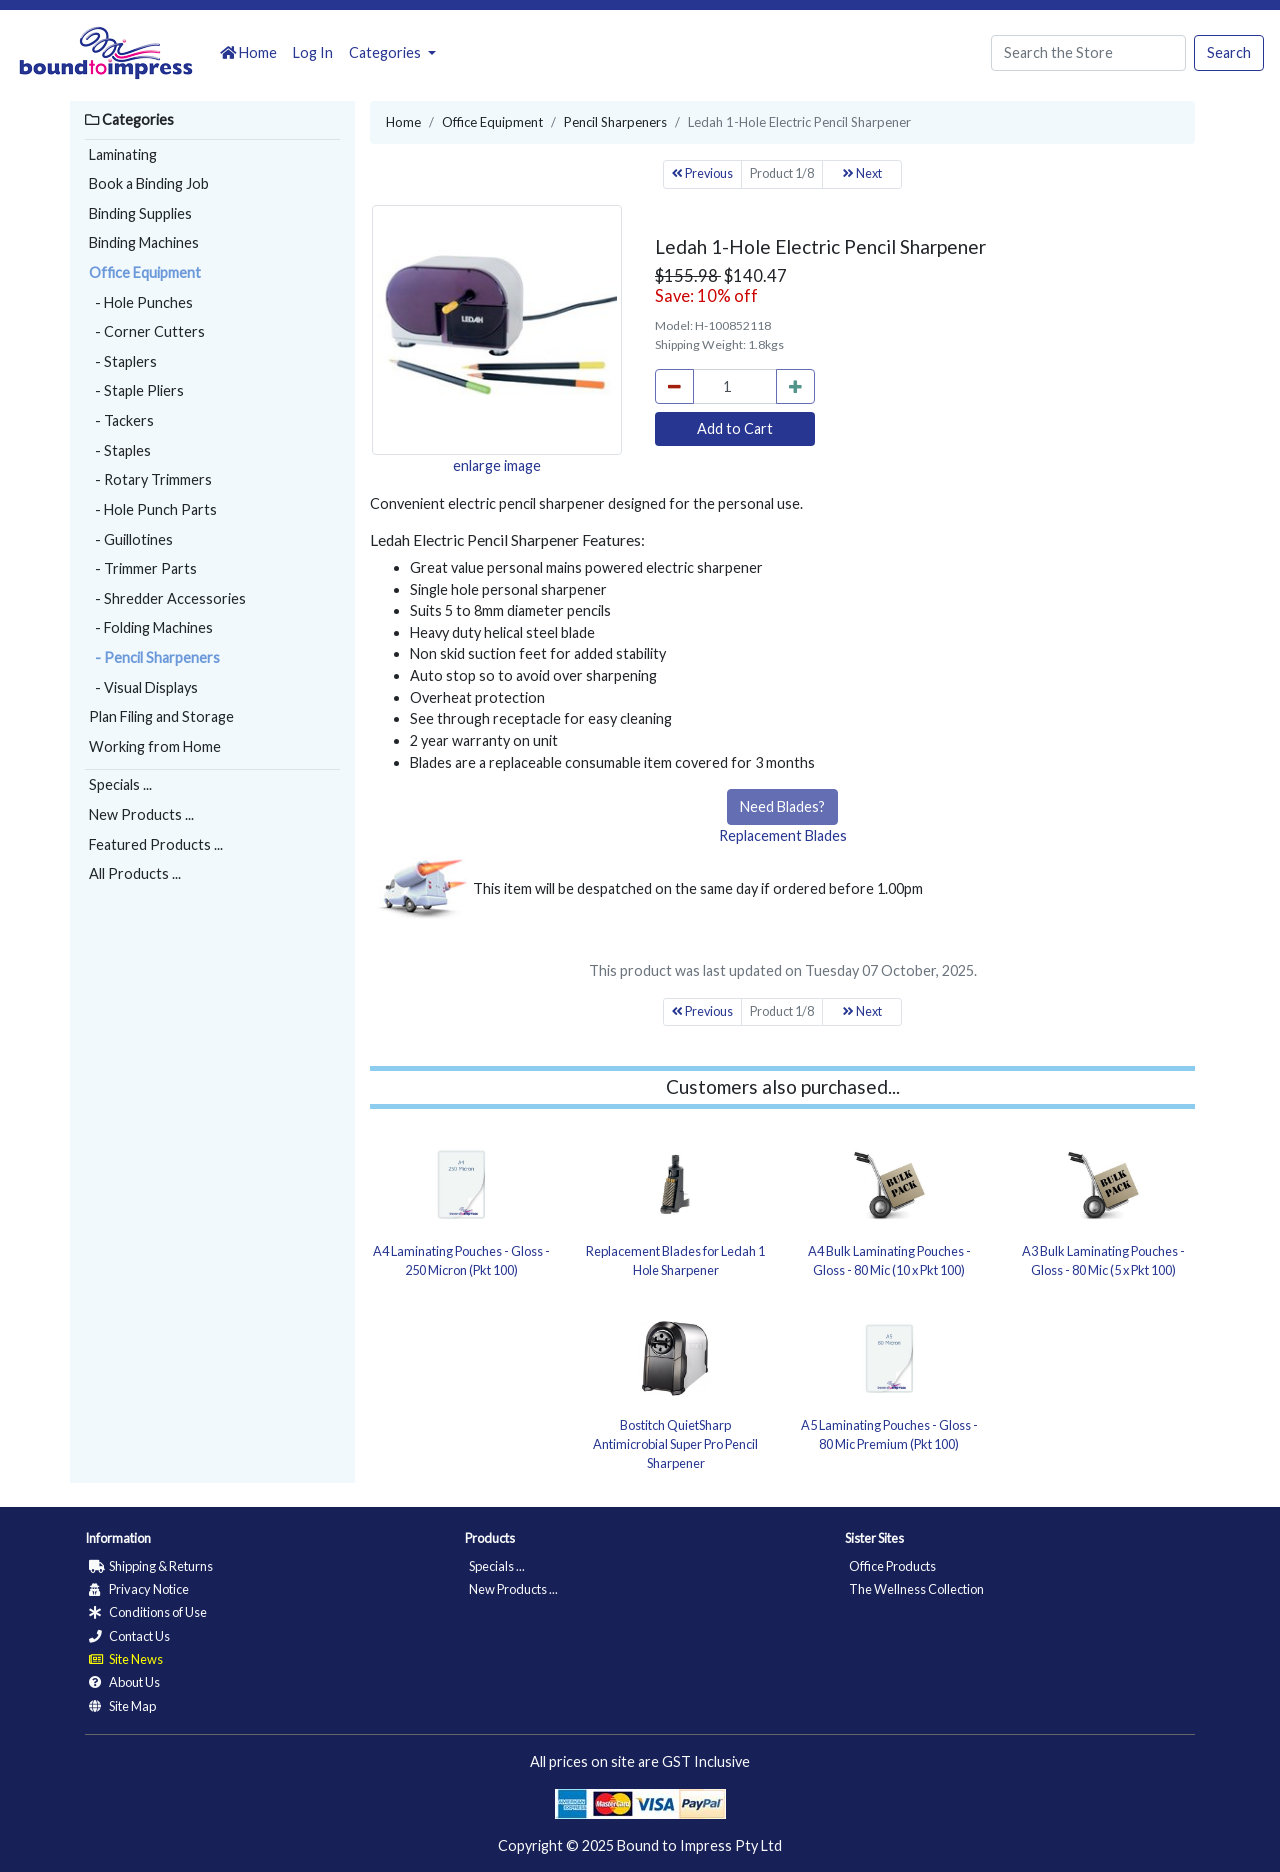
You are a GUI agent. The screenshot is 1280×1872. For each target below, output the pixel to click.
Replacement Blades (783, 835)
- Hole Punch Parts (153, 509)
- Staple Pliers (136, 390)
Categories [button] (386, 52)
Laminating (123, 154)
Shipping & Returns (151, 1566)
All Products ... (135, 873)
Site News (126, 1659)
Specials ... (120, 784)
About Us (124, 1682)
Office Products (892, 1566)
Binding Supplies (140, 213)
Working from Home (155, 746)
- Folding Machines (151, 627)
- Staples (120, 450)
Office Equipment (145, 272)
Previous (702, 173)
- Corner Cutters (147, 331)
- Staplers (123, 361)
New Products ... (141, 814)
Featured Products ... (156, 844)
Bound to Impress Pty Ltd (699, 1845)
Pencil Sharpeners (615, 122)
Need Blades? (782, 806)
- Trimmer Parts (143, 568)
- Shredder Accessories (167, 598)
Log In (313, 52)
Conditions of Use (148, 1612)
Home (248, 52)
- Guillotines (131, 539)
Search (1229, 52)
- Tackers (121, 420)
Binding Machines (144, 242)
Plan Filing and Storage (161, 716)
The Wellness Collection (916, 1589)
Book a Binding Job (149, 183)
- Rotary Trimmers (150, 479)
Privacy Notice (139, 1589)
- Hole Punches (141, 302)
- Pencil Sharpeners (154, 657)
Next (862, 173)
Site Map (122, 1706)
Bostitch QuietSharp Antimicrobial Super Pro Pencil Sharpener (675, 1444)
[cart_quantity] (735, 387)
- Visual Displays (143, 687)
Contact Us (129, 1636)
